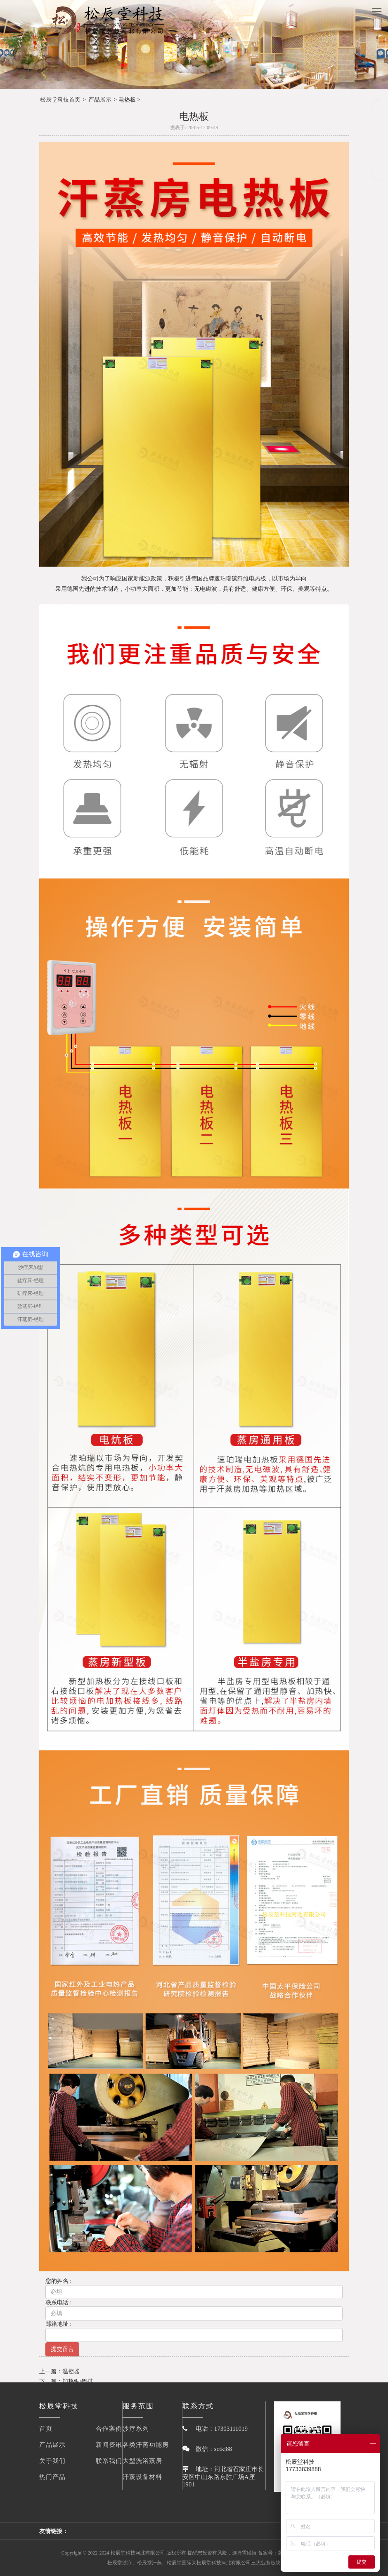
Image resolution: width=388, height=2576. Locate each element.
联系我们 (109, 2461)
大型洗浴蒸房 (142, 2461)
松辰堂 (203, 2563)
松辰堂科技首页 (60, 100)
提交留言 (62, 2349)
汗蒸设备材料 (142, 2477)
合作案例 (109, 2428)
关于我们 (52, 2461)
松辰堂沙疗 (119, 2563)
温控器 (71, 2371)
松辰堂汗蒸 (149, 2563)
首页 (45, 2428)
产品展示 (99, 100)
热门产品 (52, 2477)
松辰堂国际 (179, 2563)
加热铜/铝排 (77, 2381)
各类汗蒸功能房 (146, 2444)
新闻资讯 (109, 2444)
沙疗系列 (136, 2428)
